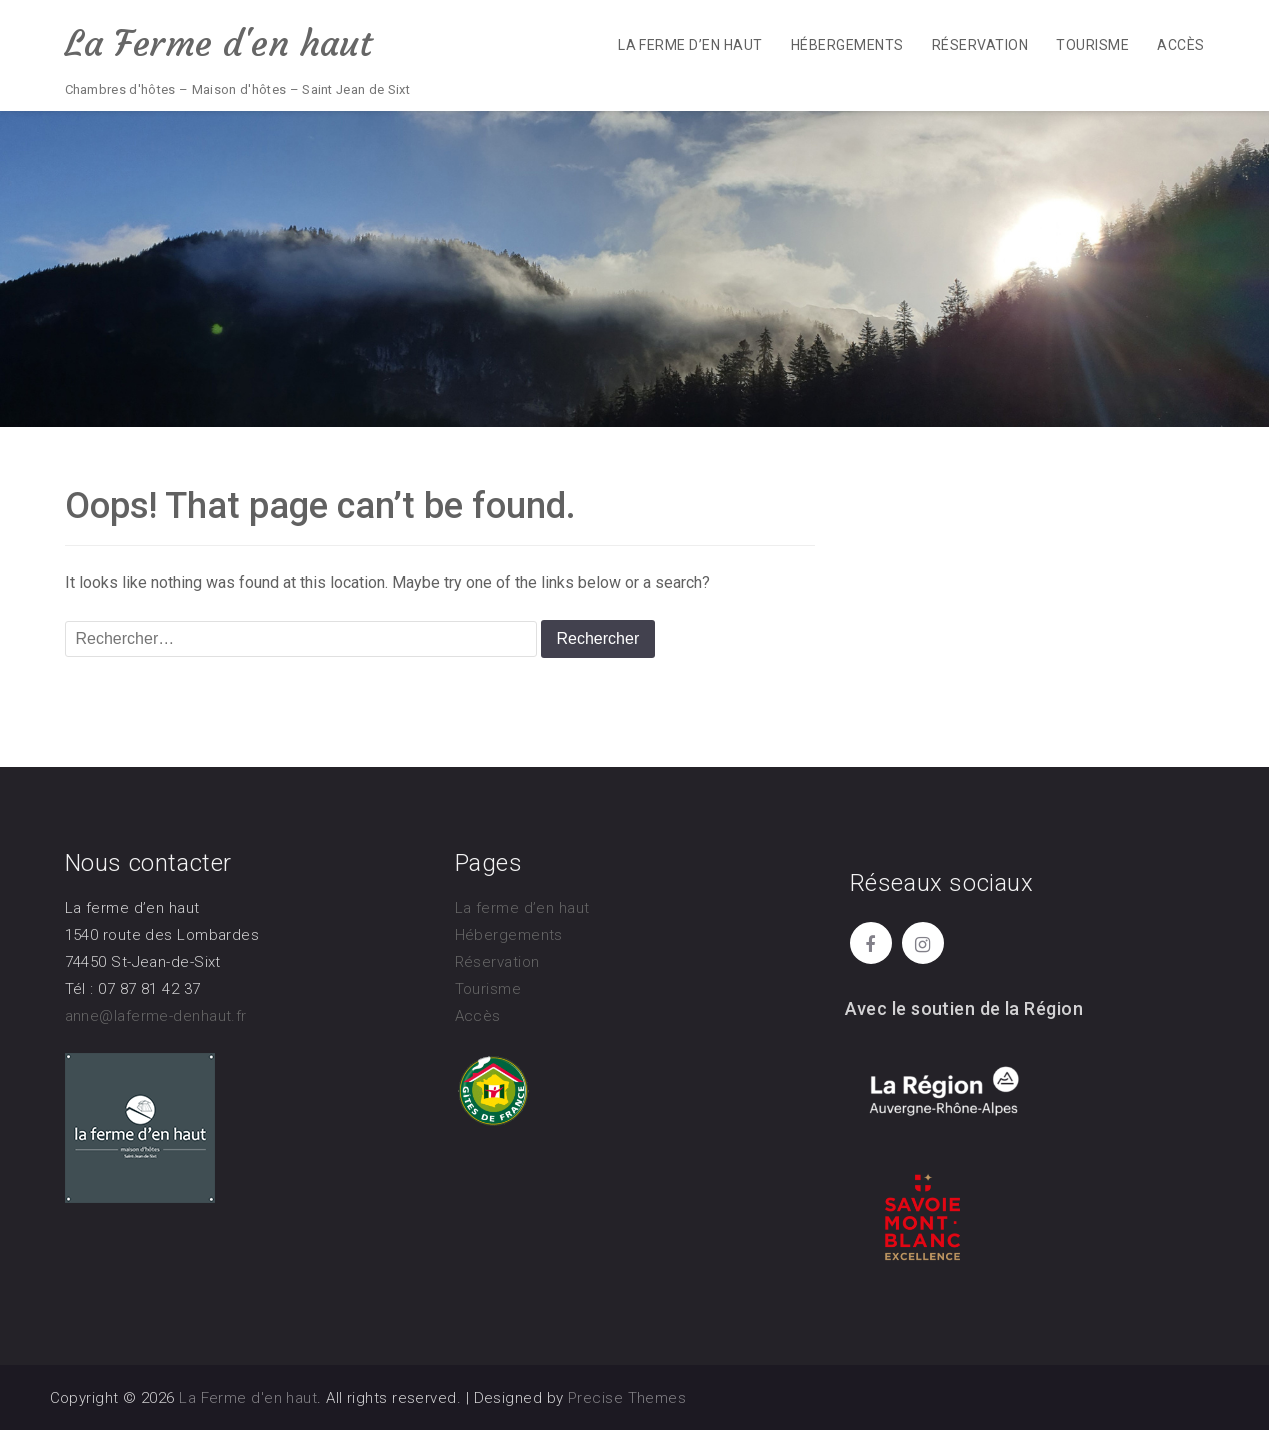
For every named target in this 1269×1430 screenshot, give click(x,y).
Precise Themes (627, 1398)
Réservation (980, 45)
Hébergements (847, 45)
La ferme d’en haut (690, 45)
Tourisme (1092, 45)
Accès (1180, 45)
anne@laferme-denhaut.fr (156, 1016)
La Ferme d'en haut (218, 43)
